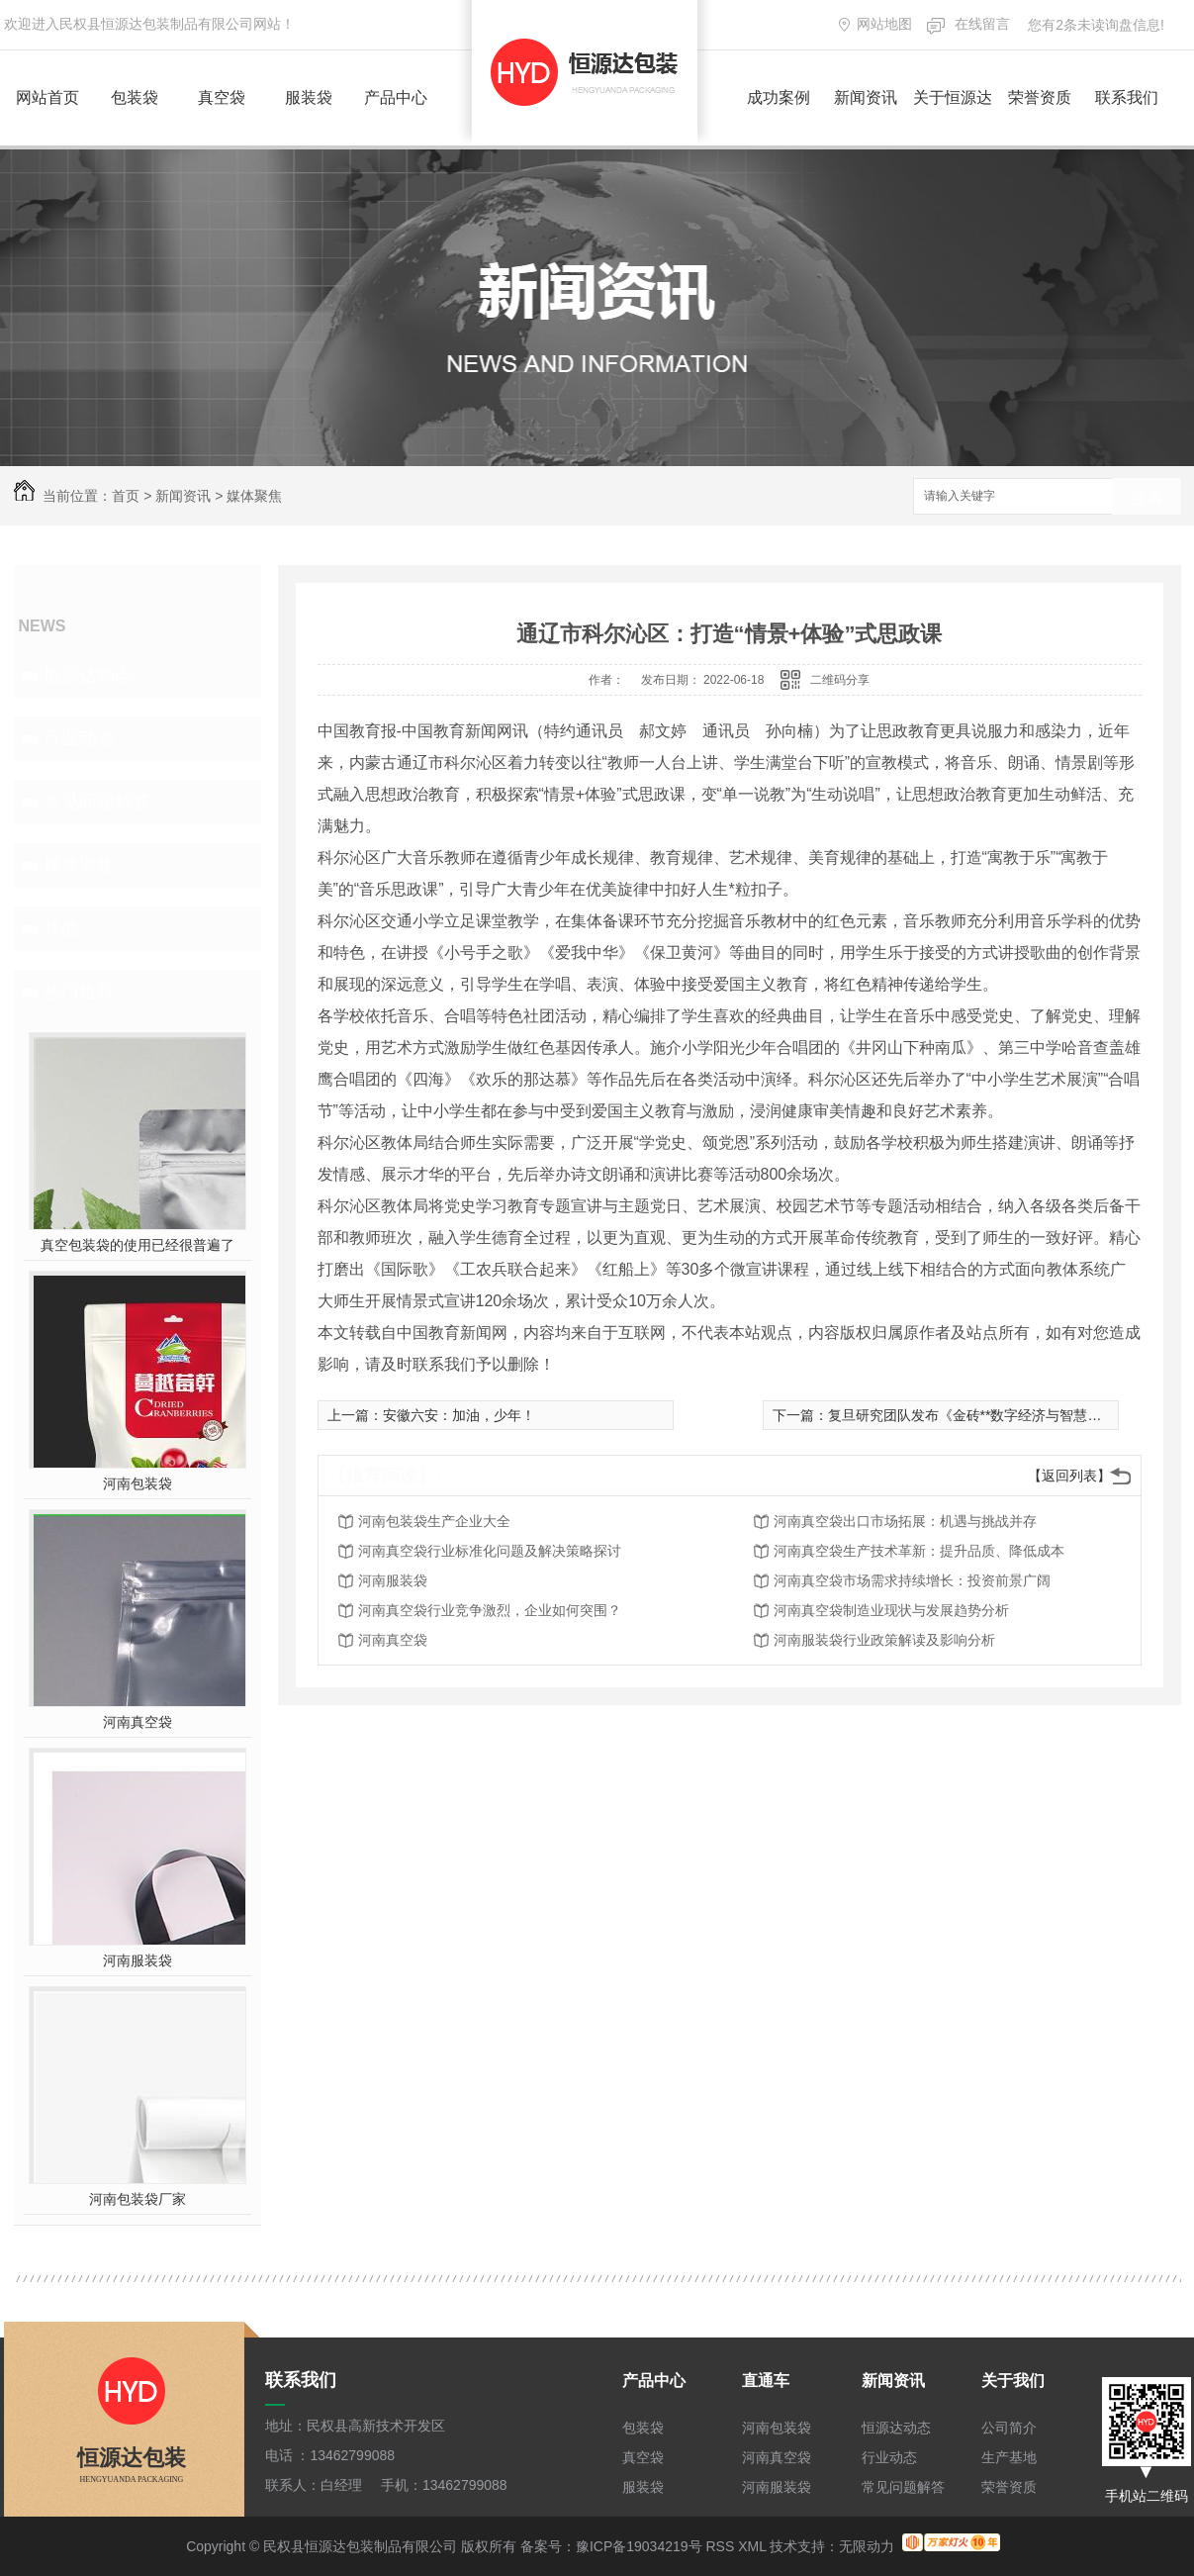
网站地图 (884, 24)
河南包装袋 (137, 1483)
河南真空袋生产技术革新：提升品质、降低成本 (919, 1551)
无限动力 (866, 2546)
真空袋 (221, 97)
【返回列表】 (1069, 1475)
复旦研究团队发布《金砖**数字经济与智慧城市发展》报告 (1006, 1415)
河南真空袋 (137, 1722)
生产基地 (1009, 2457)
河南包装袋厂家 (137, 2199)
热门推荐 (79, 992)
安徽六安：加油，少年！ (459, 1415)
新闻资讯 (865, 97)
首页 (125, 496)
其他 (61, 928)
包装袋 (134, 97)
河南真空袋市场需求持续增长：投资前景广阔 (912, 1580)
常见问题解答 (97, 801)
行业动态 (79, 738)
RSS (719, 2546)
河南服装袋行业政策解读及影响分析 (884, 1640)
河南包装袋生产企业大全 (434, 1521)
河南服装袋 (137, 1960)
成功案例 (778, 97)
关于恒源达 (952, 97)
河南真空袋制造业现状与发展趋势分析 (891, 1610)
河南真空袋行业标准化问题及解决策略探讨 (489, 1551)
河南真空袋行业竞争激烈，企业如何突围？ (489, 1610)
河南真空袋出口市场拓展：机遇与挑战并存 (905, 1521)
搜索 (1146, 497)
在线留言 (982, 24)
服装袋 (308, 97)
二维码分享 (840, 680)
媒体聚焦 (254, 496)
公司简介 (1009, 2427)
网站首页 (47, 97)
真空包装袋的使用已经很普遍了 (137, 1245)
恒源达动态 (88, 675)
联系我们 (1126, 97)
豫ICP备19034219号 (639, 2546)
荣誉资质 (1039, 97)
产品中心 (395, 97)
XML (752, 2546)
